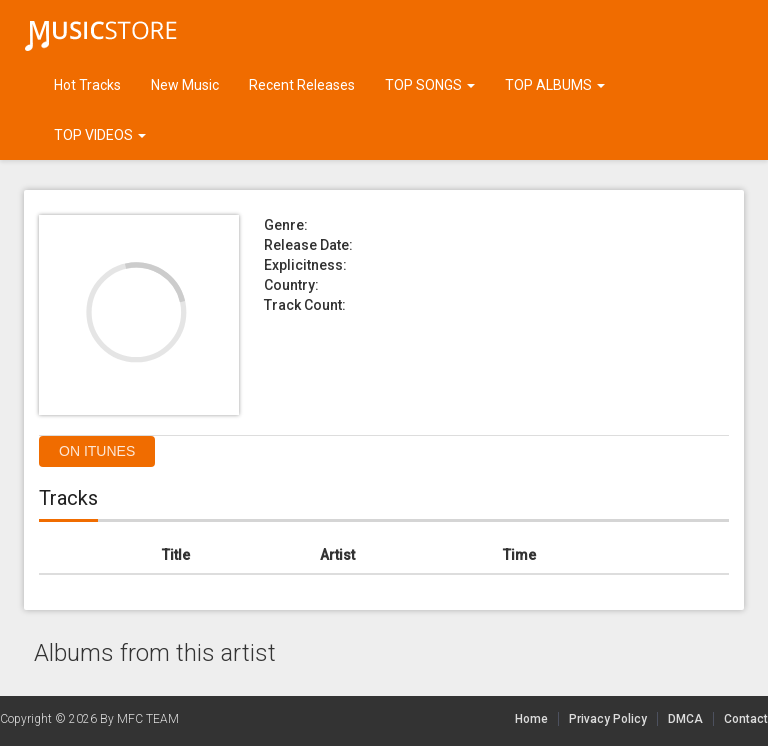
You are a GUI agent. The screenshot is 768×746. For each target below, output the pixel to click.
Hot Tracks (87, 85)
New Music (185, 85)
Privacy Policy (608, 719)
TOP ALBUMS (555, 85)
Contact (746, 719)
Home (531, 719)
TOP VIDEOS (100, 135)
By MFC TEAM (139, 719)
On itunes (97, 451)
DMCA (691, 719)
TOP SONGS (430, 85)
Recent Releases (302, 85)
